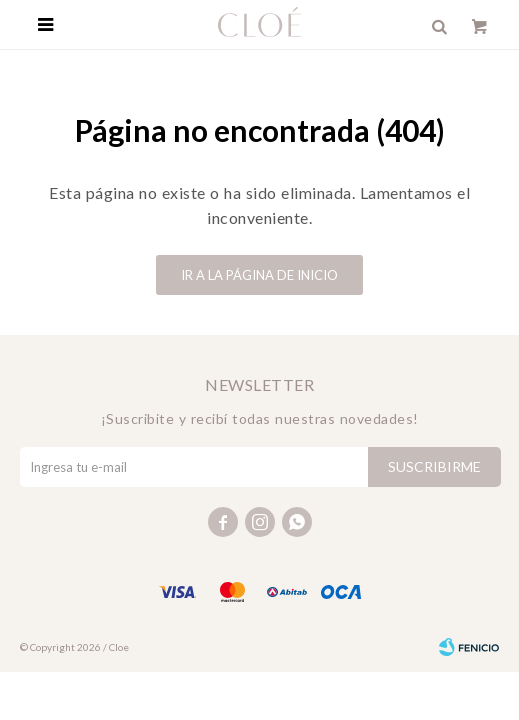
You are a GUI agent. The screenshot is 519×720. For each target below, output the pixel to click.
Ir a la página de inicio (259, 275)
